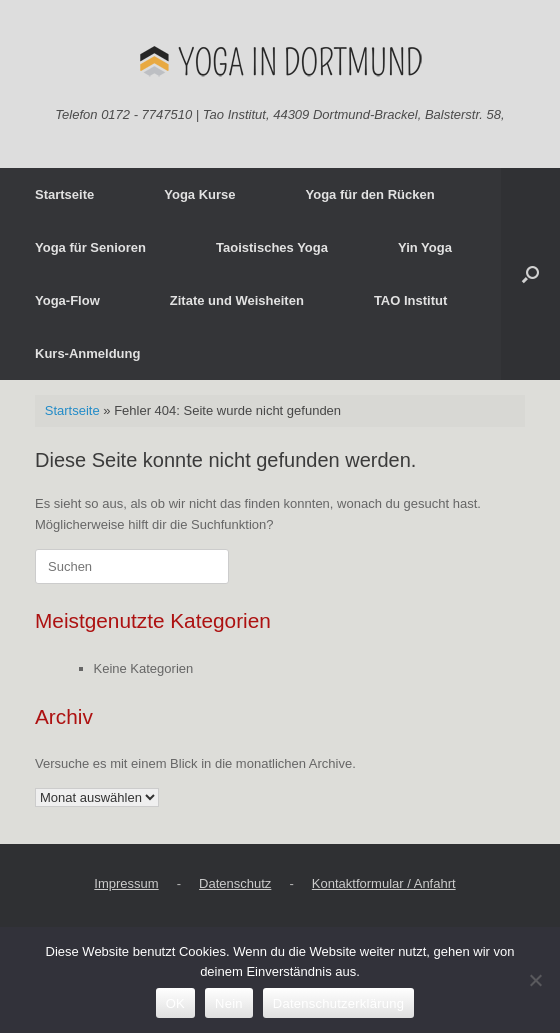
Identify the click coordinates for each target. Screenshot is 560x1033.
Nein (229, 1003)
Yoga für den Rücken (370, 194)
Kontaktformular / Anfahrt (384, 883)
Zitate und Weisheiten (237, 300)
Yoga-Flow (67, 300)
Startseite (64, 194)
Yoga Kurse (199, 194)
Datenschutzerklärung (338, 1003)
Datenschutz (235, 883)
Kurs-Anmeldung (87, 353)
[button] (530, 274)
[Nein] (535, 980)
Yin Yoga (425, 247)
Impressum (126, 883)
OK (175, 1003)
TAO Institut (410, 300)
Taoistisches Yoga (272, 247)
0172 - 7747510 (146, 114)
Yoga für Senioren (90, 247)
